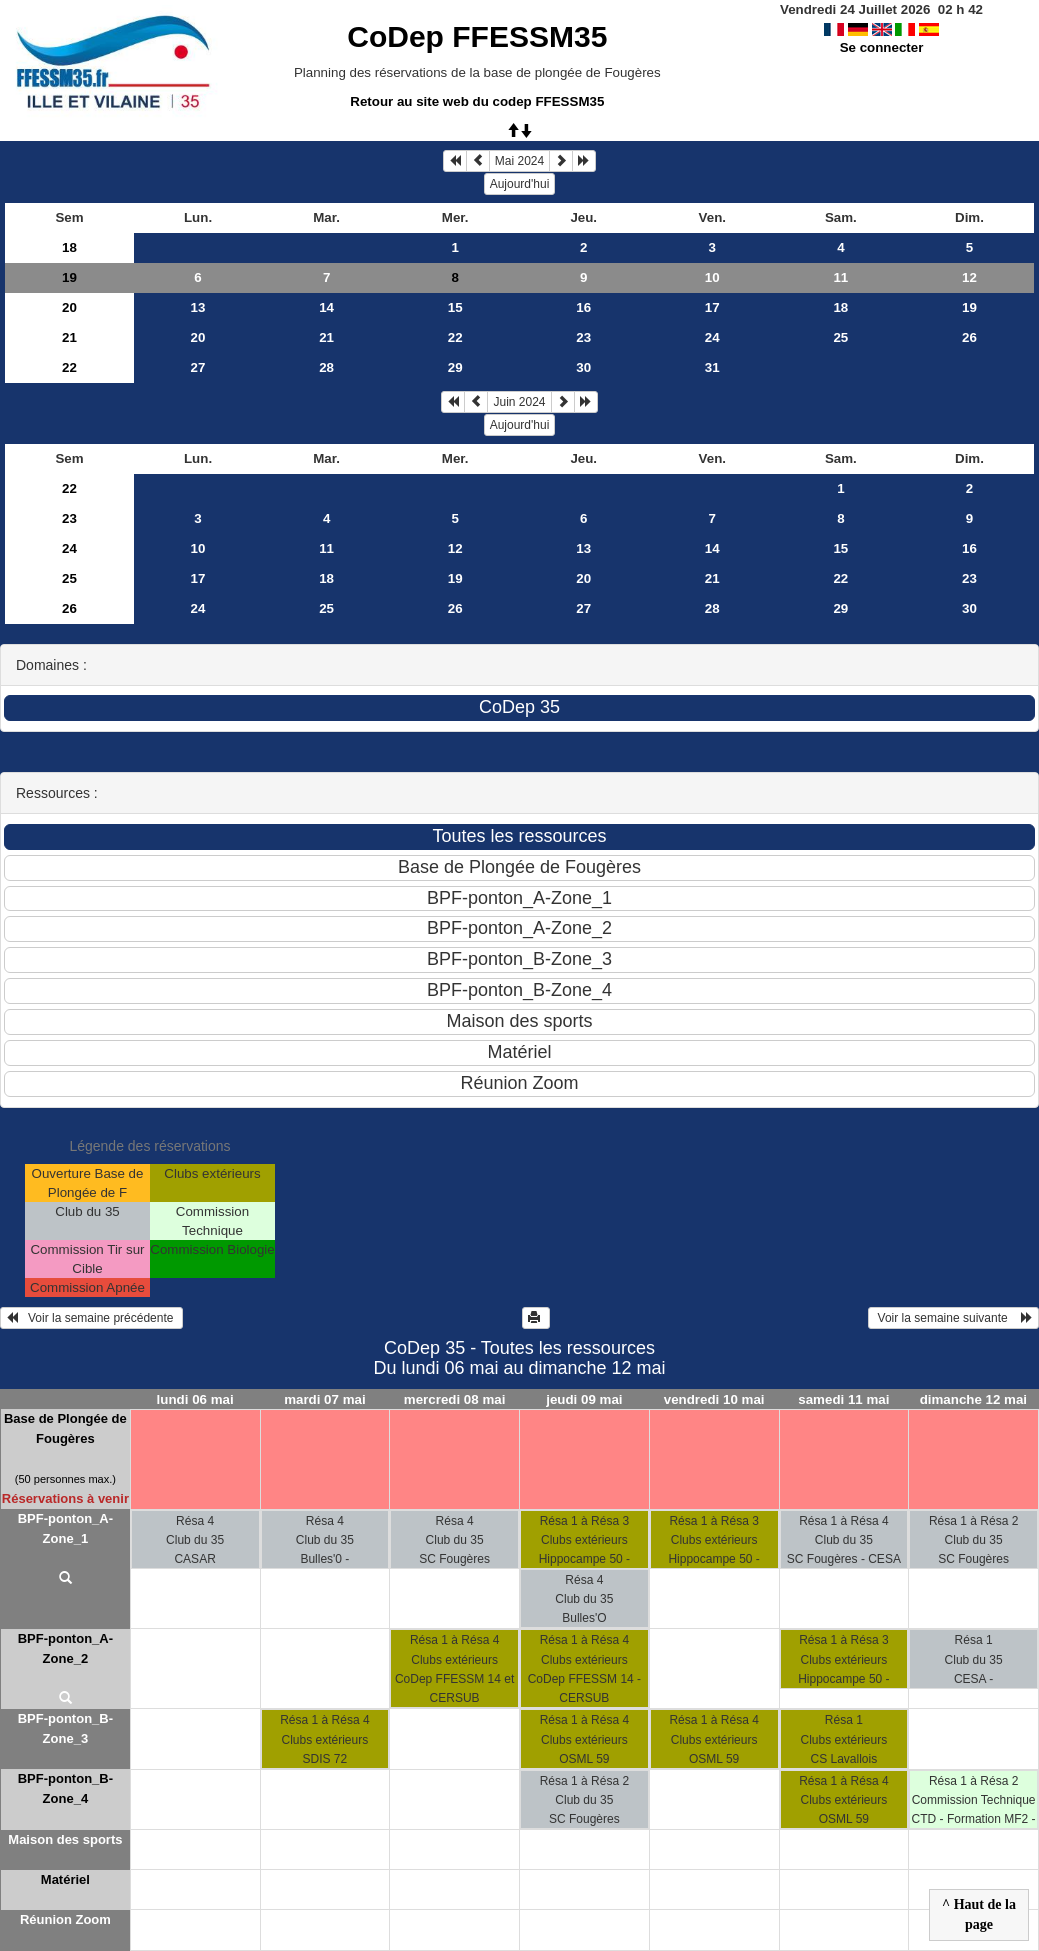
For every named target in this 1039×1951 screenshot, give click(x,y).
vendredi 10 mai (714, 1399)
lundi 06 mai (195, 1399)
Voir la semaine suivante (953, 1318)
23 (583, 337)
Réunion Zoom (65, 1919)
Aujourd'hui (520, 184)
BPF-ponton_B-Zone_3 (65, 1728)
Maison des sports (65, 1839)
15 (455, 307)
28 (326, 367)
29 (455, 367)
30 (583, 367)
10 (712, 277)
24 (712, 337)
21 (69, 337)
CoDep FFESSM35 (477, 36)
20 (69, 307)
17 (712, 307)
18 (69, 247)
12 (969, 277)
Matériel (65, 1879)
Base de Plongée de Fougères (65, 1428)
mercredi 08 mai (455, 1399)
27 (198, 367)
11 (840, 277)
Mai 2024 (519, 161)
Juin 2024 (519, 402)
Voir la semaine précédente (91, 1318)
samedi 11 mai (843, 1399)
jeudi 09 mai (584, 1399)
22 (455, 337)
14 (326, 307)
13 (198, 307)
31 (712, 367)
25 (840, 337)
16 (583, 307)
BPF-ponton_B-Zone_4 (65, 1788)
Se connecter (882, 47)
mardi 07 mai (325, 1399)
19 (69, 277)
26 (969, 337)
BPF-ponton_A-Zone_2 (65, 1648)
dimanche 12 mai (973, 1399)
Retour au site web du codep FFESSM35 (477, 101)
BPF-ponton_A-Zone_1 (65, 1528)
